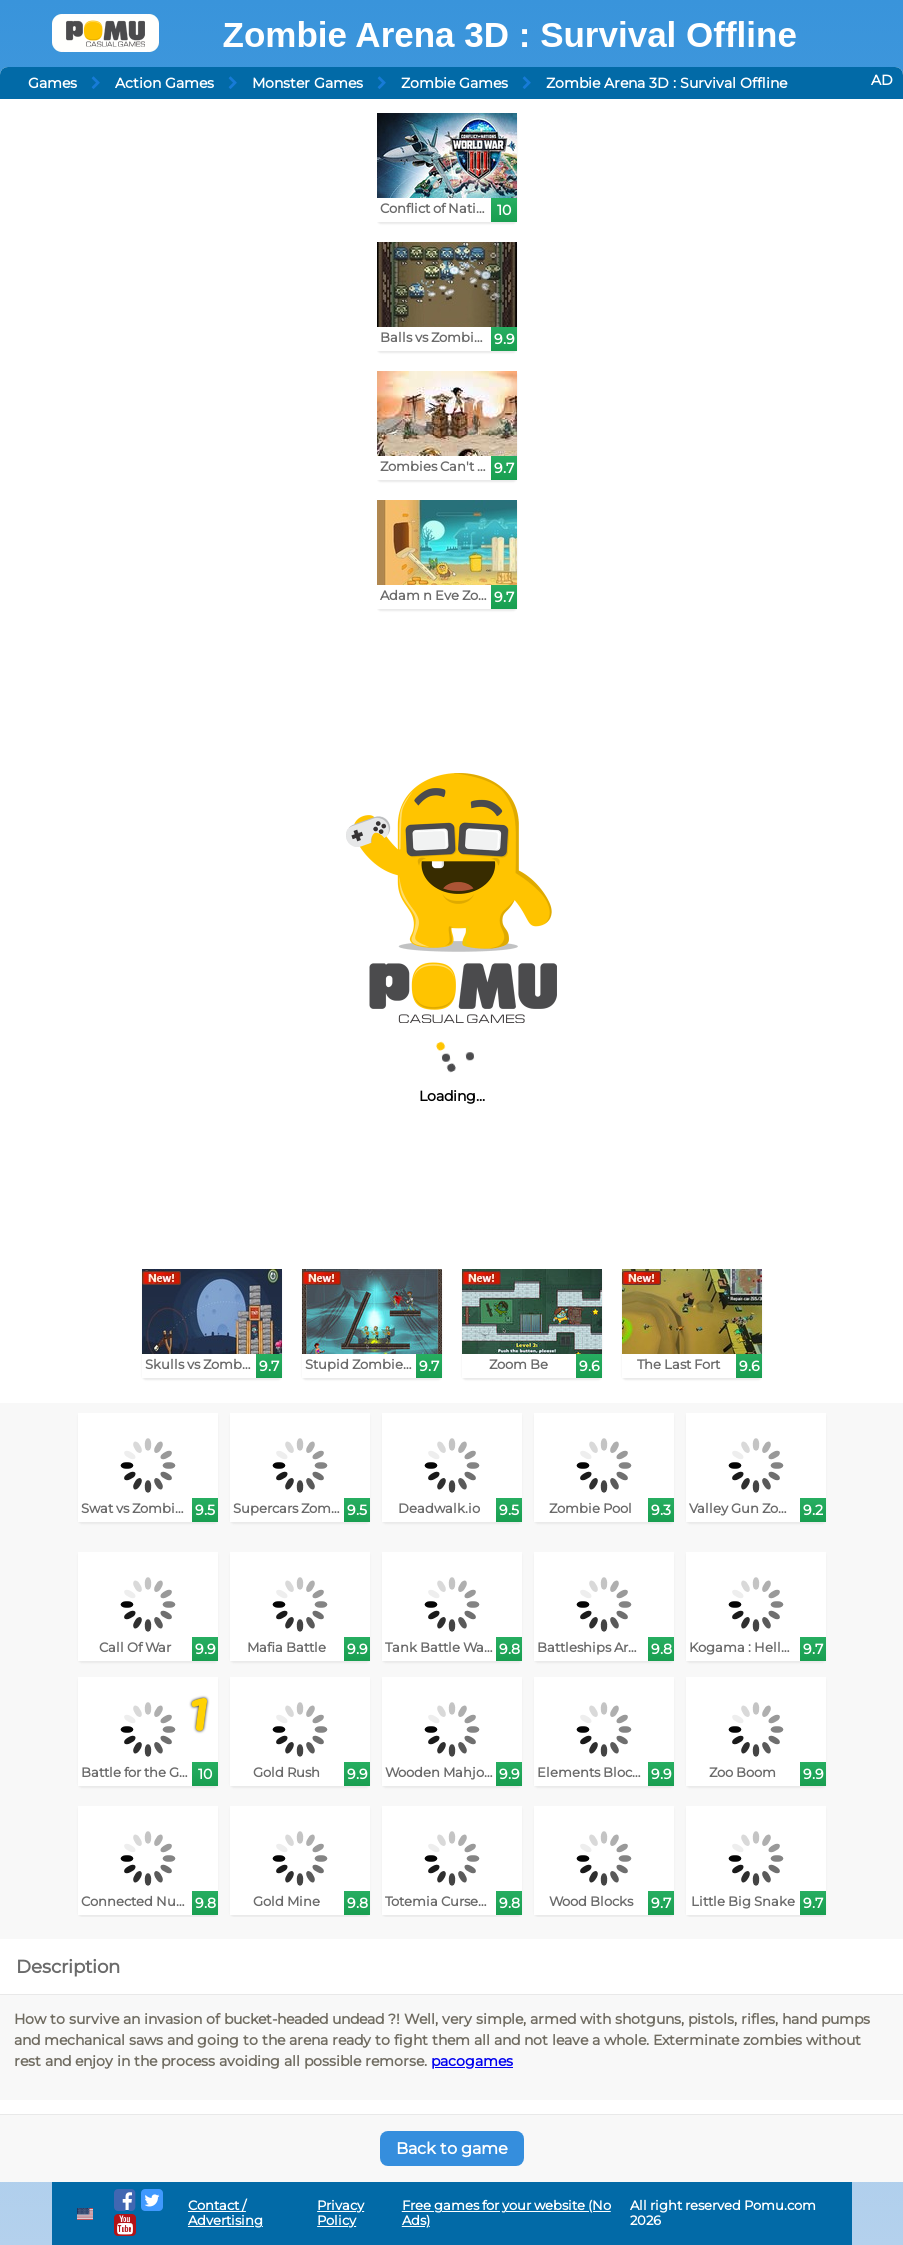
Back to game (452, 2148)
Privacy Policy (340, 2213)
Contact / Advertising (225, 2213)
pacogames (472, 2061)
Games (52, 83)
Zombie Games (454, 83)
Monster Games (307, 83)
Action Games (164, 83)
